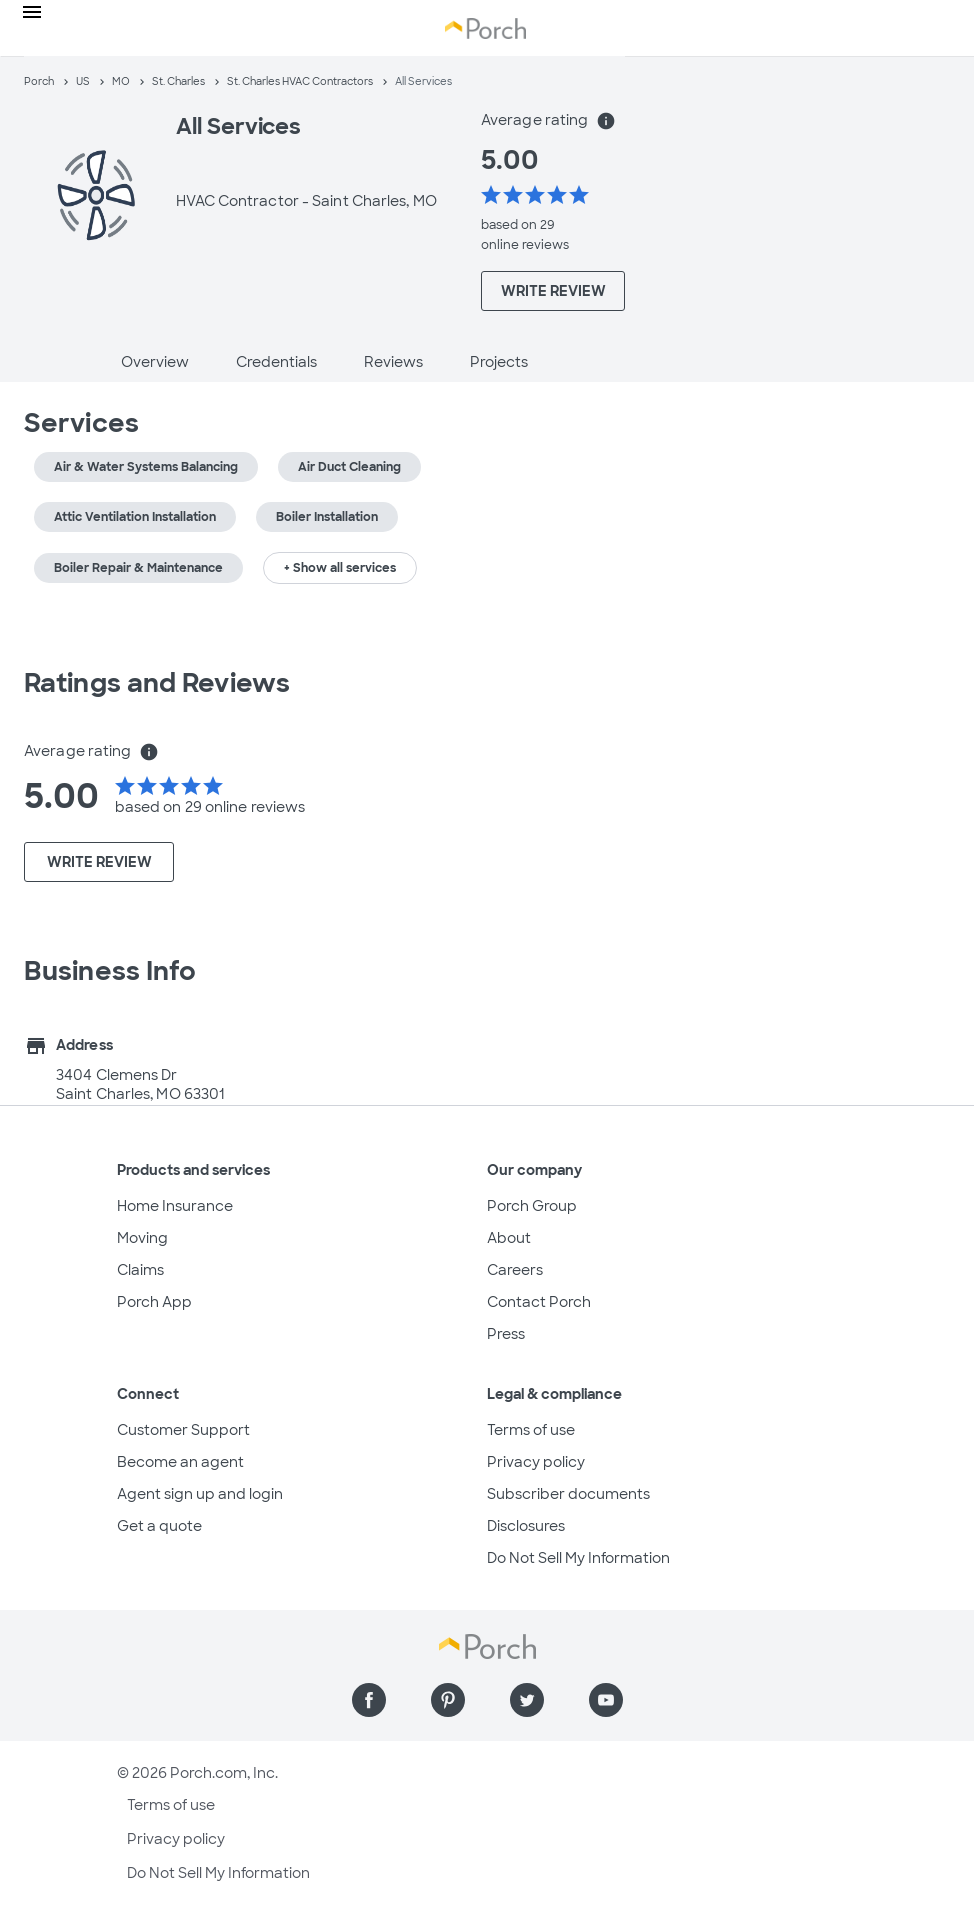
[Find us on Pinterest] (448, 1700)
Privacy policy (536, 1462)
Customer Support (183, 1430)
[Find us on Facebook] (369, 1700)
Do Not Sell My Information (578, 1558)
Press (506, 1334)
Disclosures (526, 1526)
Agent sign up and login (200, 1494)
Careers (515, 1270)
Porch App (154, 1302)
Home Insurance (175, 1206)
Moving (142, 1238)
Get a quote (159, 1526)
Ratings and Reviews (157, 683)
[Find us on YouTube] (606, 1700)
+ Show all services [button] (340, 568)
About (509, 1238)
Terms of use (531, 1430)
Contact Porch (539, 1302)
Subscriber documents (568, 1494)
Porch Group (532, 1206)
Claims (140, 1270)
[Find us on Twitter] (527, 1700)
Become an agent (180, 1462)
